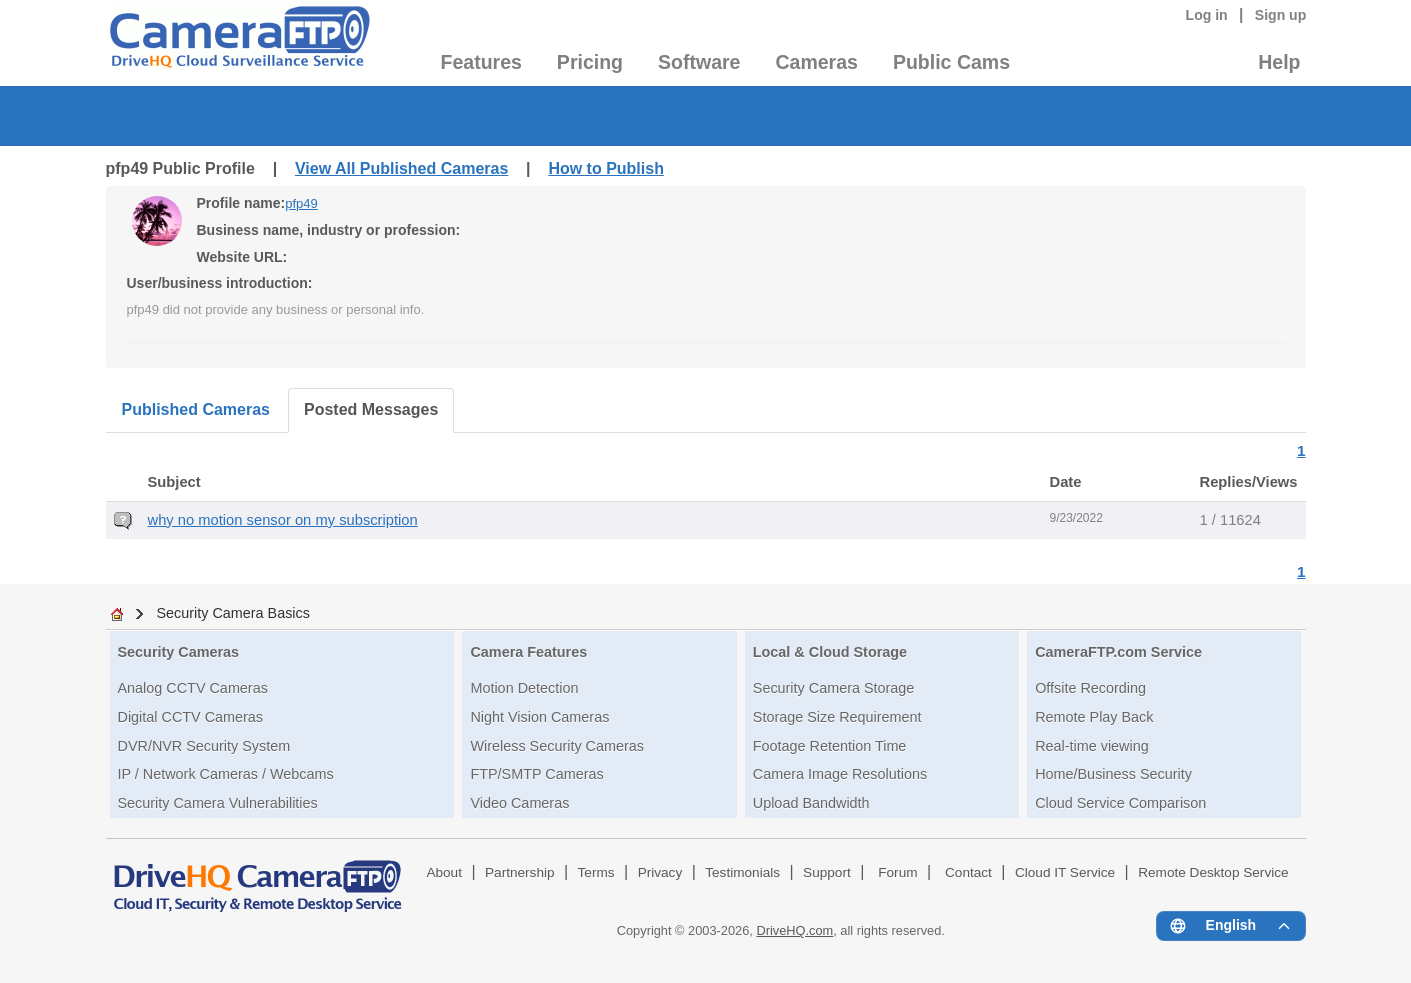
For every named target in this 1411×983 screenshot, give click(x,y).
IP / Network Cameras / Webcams (226, 774)
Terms (596, 872)
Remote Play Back (1094, 717)
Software (699, 62)
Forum (897, 872)
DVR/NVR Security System (204, 746)
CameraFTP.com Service (1118, 652)
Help (1279, 62)
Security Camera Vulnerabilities (218, 803)
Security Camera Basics (233, 613)
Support (827, 872)
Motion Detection (524, 688)
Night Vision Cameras (539, 717)
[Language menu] (1230, 926)
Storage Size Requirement (837, 717)
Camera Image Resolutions (840, 774)
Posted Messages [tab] (371, 409)
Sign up (1281, 15)
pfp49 (301, 203)
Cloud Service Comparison (1120, 803)
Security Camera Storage (834, 688)
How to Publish (606, 168)
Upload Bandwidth (811, 803)
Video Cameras (519, 803)
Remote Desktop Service (1213, 872)
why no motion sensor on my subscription (283, 520)
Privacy (660, 872)
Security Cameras (179, 652)
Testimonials (742, 872)
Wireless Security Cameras (557, 746)
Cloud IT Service (1065, 872)
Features (481, 62)
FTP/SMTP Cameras (536, 774)
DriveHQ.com (794, 930)
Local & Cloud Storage (830, 652)
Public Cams (951, 62)
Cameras (816, 62)
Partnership (520, 872)
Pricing (590, 62)
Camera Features (528, 652)
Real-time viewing (1092, 746)
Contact (968, 872)
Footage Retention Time (830, 746)
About (444, 872)
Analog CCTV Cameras (193, 688)
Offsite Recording (1090, 688)
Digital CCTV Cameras (191, 717)
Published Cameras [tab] (196, 409)
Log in (1207, 15)
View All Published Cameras (401, 168)
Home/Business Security (1113, 774)
